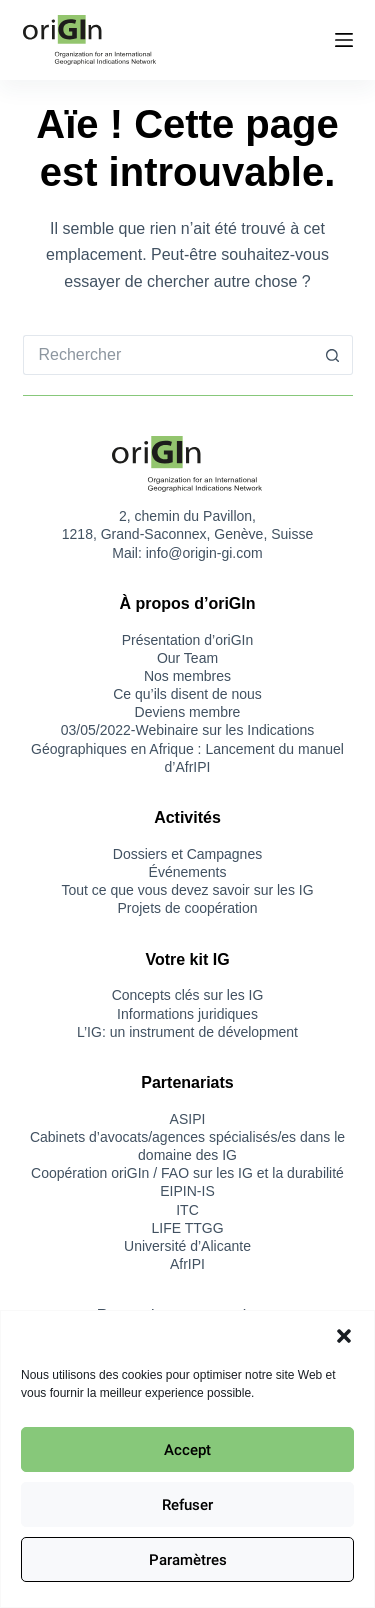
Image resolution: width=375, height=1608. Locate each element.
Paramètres (188, 1560)
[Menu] (344, 40)
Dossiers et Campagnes (187, 854)
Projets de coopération (187, 908)
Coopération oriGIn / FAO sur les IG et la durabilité (187, 1173)
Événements (188, 872)
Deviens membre (188, 712)
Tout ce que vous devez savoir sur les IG (187, 890)
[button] (344, 1336)
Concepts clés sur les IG (188, 995)
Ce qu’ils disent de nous (187, 694)
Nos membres (187, 676)
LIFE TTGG (187, 1228)
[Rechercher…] (168, 355)
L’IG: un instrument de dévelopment (187, 1032)
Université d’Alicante (187, 1246)
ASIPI (188, 1119)
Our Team (187, 658)
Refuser (187, 1505)
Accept (187, 1450)
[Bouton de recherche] (333, 355)
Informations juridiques (187, 1014)
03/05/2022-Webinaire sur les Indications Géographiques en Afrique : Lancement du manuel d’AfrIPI (187, 748)
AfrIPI (187, 1264)
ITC (187, 1210)
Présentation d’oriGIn (188, 640)
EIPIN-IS (187, 1191)
